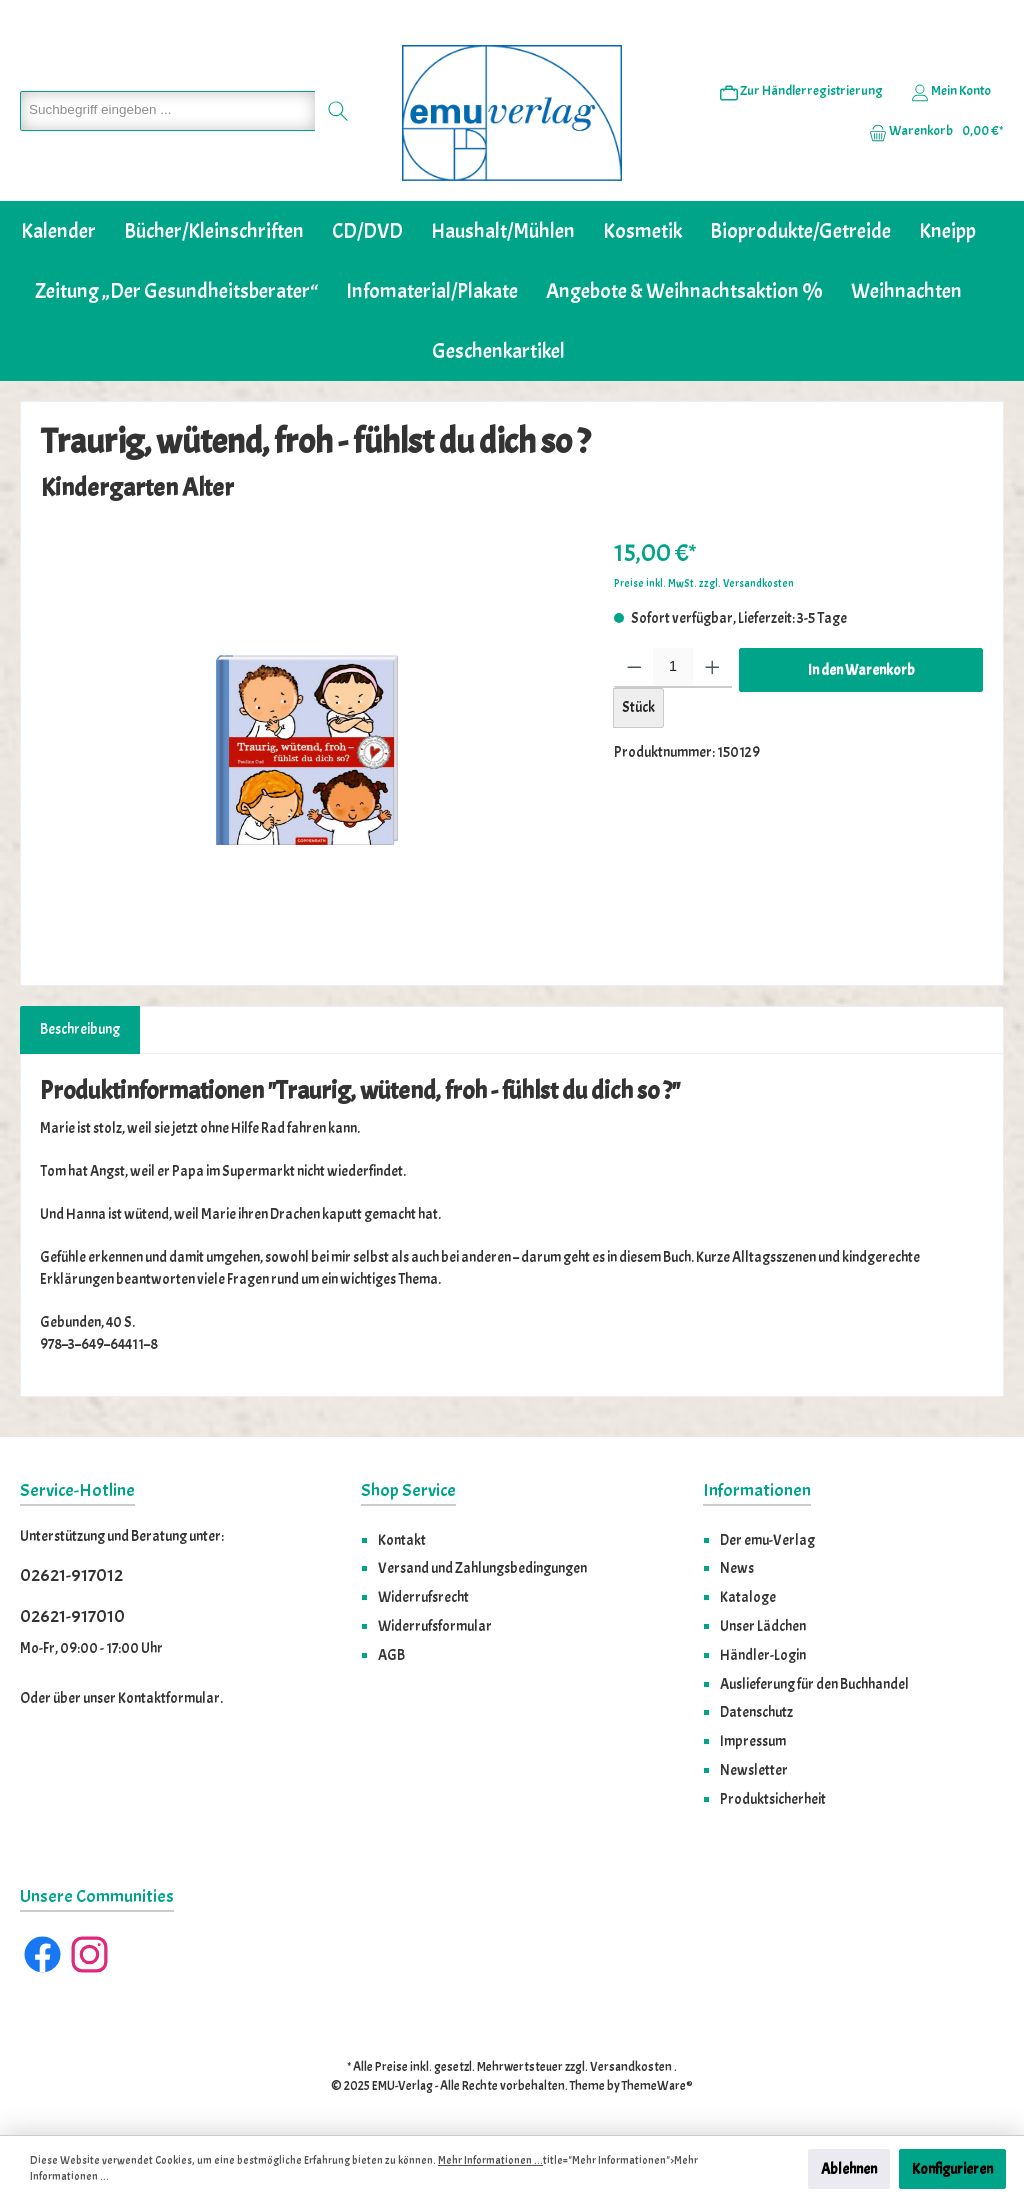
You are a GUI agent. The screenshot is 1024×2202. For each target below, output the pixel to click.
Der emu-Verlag (767, 1540)
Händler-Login (763, 1655)
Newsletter (754, 1770)
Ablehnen (849, 2169)
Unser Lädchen (763, 1626)
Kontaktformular (169, 1698)
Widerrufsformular (435, 1626)
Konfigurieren (952, 2169)
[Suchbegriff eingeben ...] (168, 111)
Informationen (757, 1490)
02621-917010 (72, 1616)
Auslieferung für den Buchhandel (814, 1684)
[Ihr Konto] (951, 91)
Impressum (753, 1741)
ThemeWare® (657, 2086)
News (737, 1568)
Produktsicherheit (773, 1799)
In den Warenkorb (861, 670)
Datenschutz (756, 1712)
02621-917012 (71, 1575)
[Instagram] (89, 1954)
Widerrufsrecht (423, 1597)
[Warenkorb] (930, 131)
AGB (391, 1655)
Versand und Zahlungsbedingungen (482, 1568)
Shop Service (408, 1490)
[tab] (80, 1030)
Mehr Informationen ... (490, 2160)
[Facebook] (42, 1954)
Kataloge (748, 1597)
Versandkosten (631, 2067)
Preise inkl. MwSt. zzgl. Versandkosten (704, 583)
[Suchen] (338, 111)
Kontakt (402, 1540)
